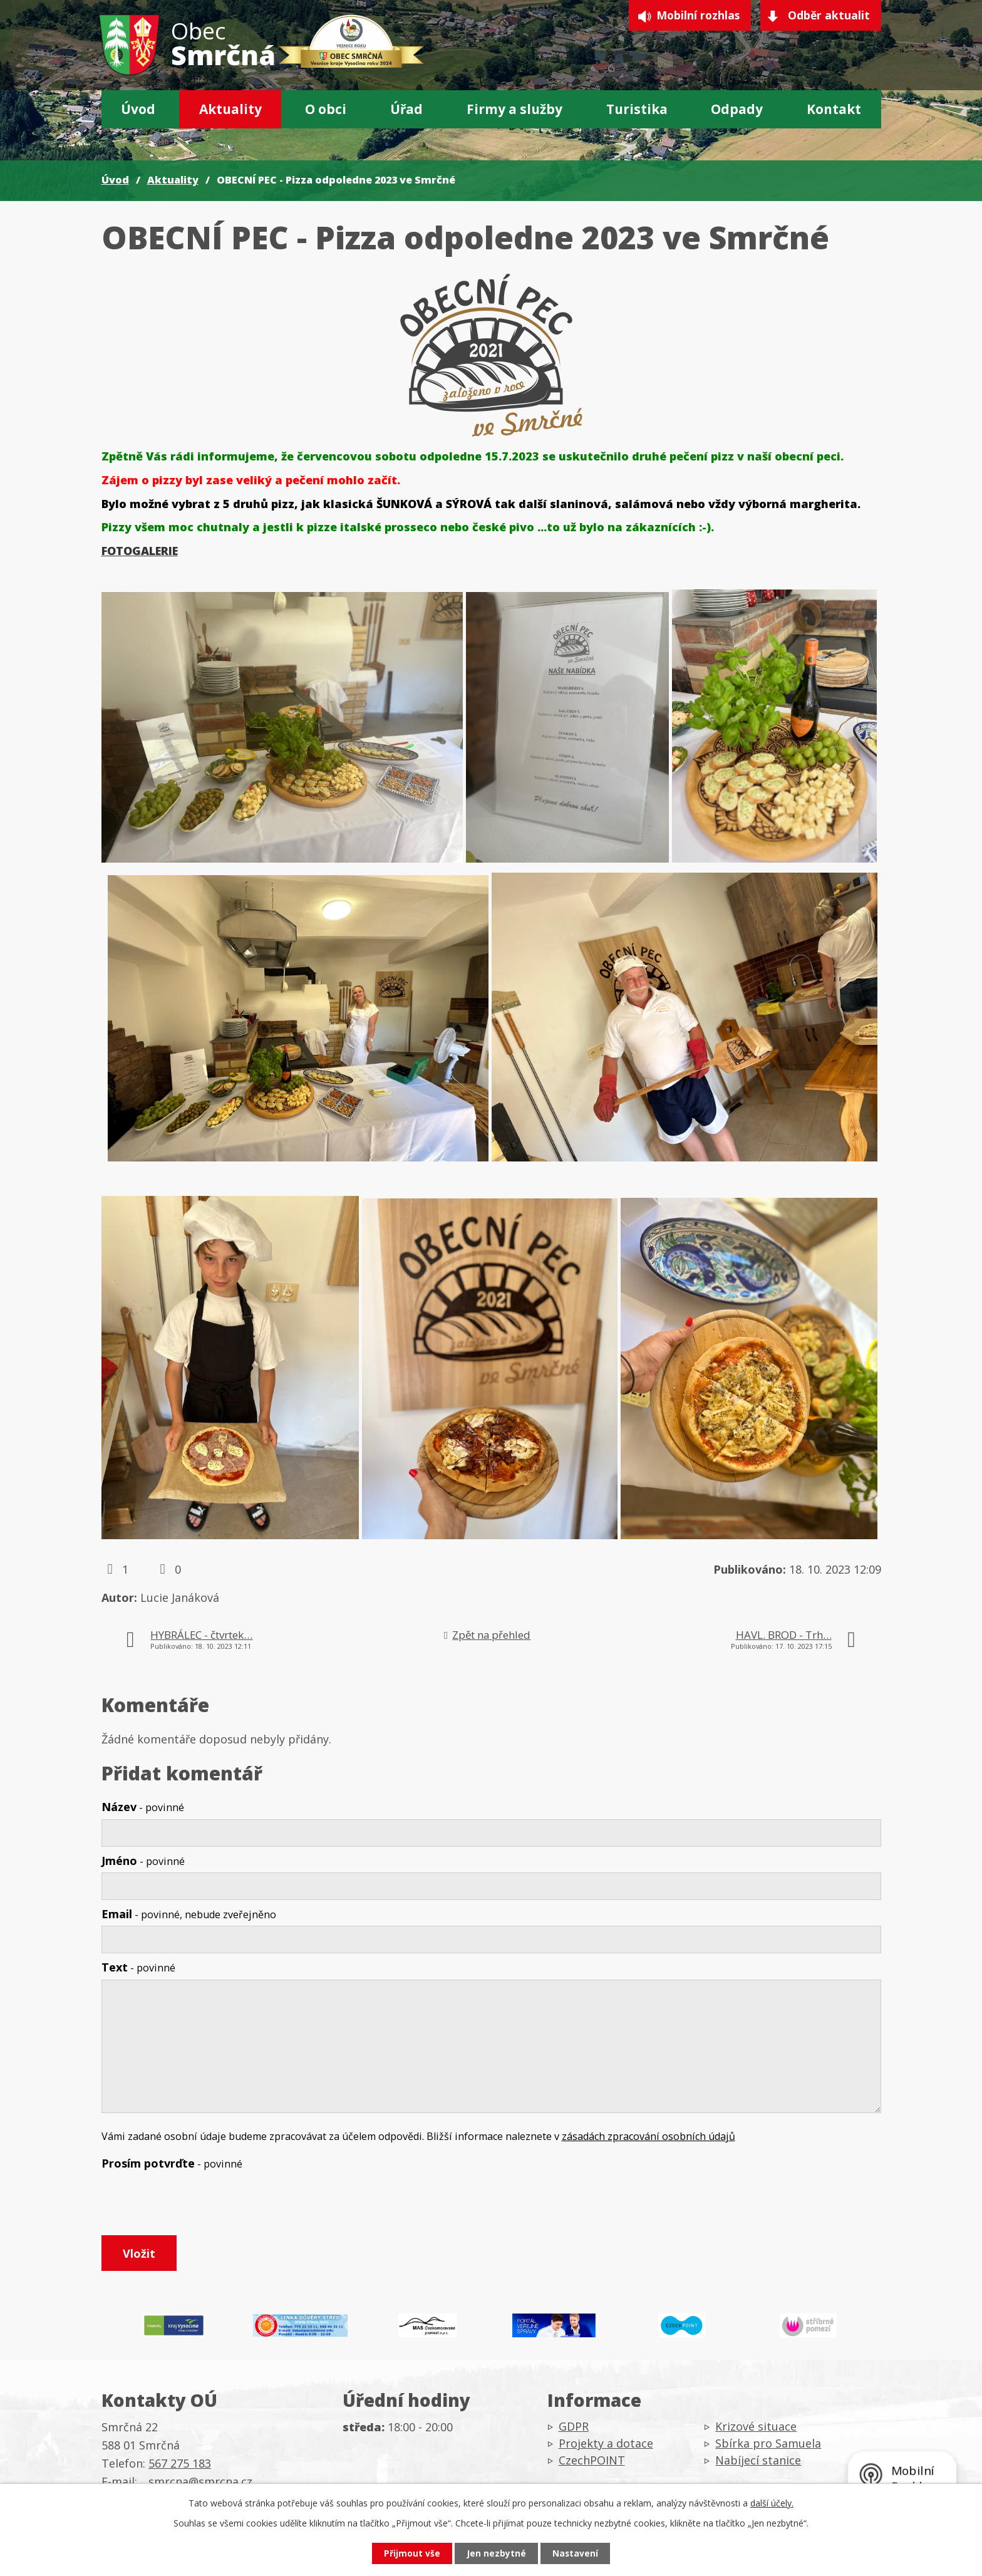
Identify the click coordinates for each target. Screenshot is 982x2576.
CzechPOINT (592, 2463)
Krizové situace (756, 2430)
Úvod (138, 109)
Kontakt (834, 109)
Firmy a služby (514, 109)
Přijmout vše (409, 2553)
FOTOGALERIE (139, 550)
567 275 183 (179, 2466)
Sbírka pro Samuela (768, 2446)
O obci (325, 109)
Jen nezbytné (496, 2553)
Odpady (737, 109)
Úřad (406, 109)
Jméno (143, 1860)
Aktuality (230, 109)
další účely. (771, 2502)
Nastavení (578, 2553)
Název (142, 1806)
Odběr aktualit (828, 16)
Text (138, 1967)
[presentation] (196, 2205)
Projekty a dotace (606, 2446)
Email (188, 1913)
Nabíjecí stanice (758, 2463)
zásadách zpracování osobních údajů (648, 2136)
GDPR (574, 2430)
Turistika (637, 109)
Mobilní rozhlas (692, 16)
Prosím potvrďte (171, 2163)
